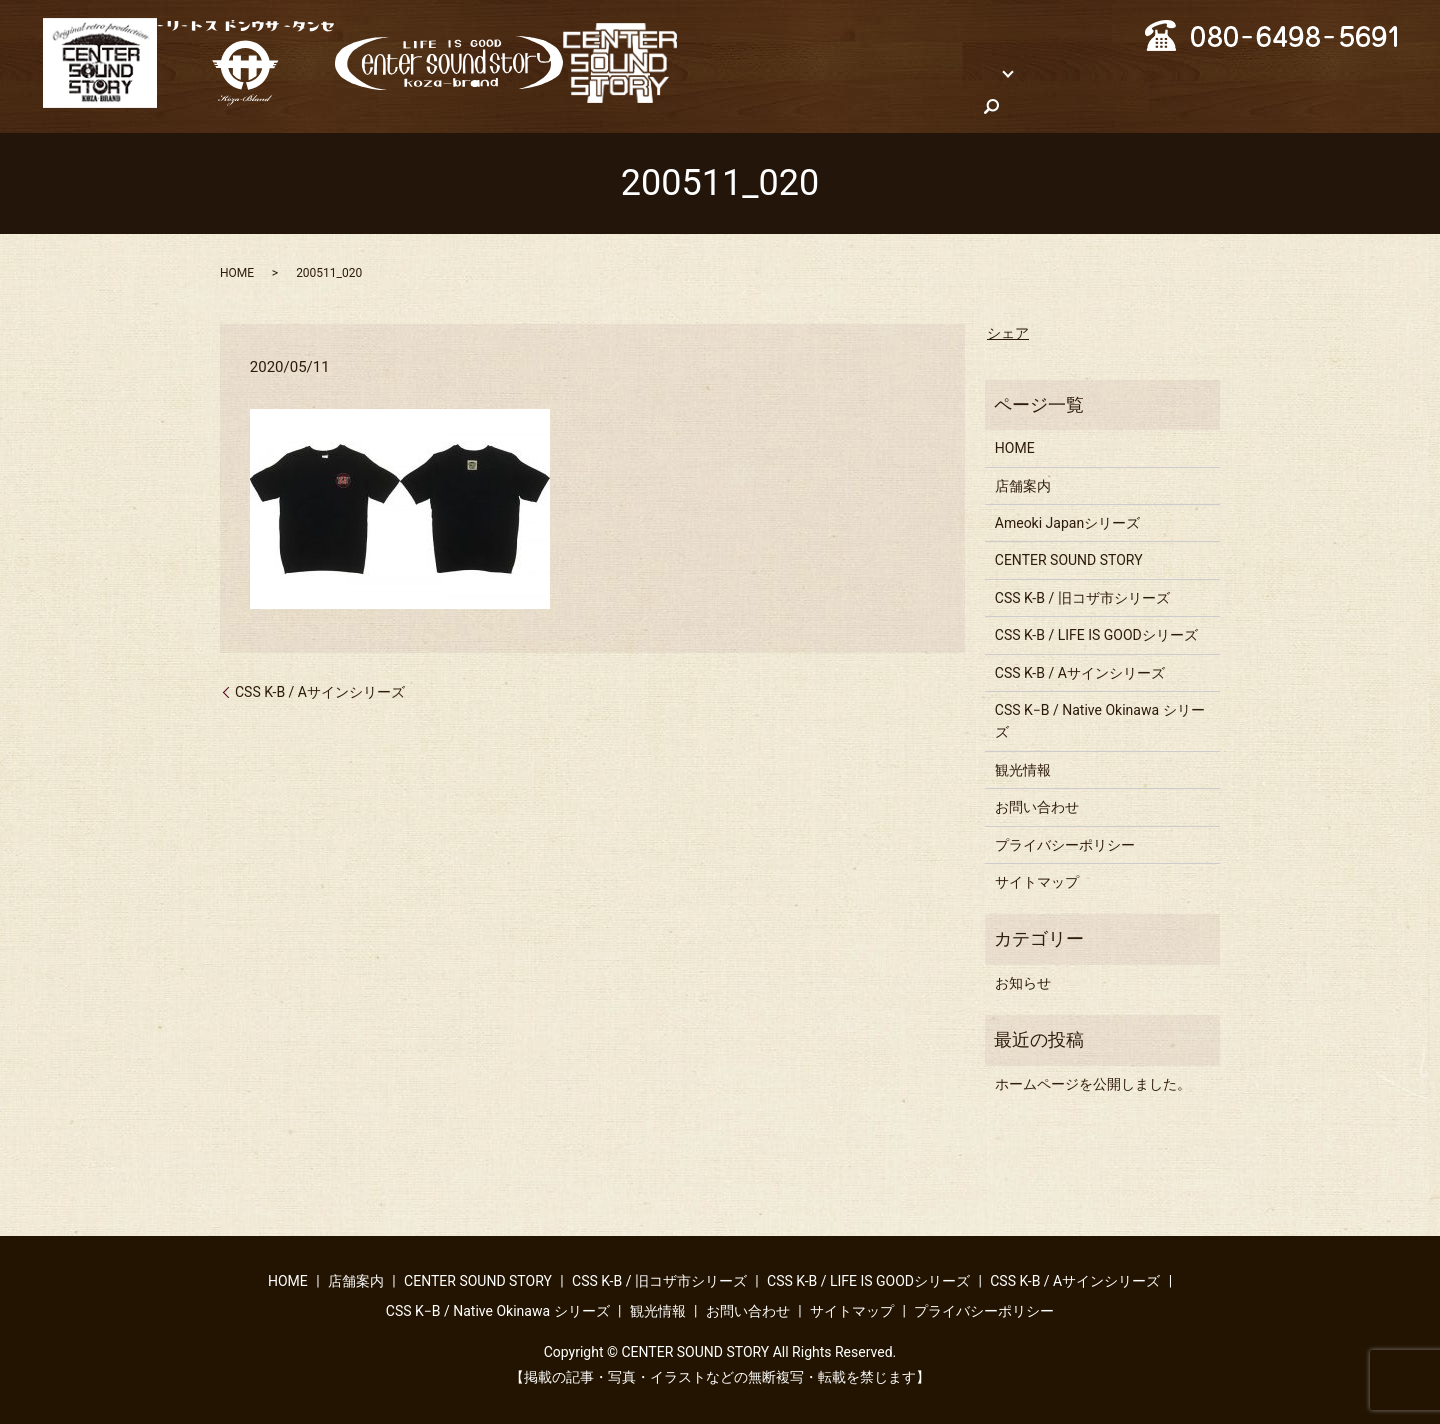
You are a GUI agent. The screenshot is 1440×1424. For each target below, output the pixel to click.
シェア (1008, 332)
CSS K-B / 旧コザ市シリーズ (1082, 596)
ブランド (905, 71)
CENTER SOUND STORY (1069, 559)
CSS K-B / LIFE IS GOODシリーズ (1096, 634)
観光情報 (1265, 71)
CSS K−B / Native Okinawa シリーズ (1092, 71)
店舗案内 (815, 71)
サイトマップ (1037, 881)
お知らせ (1023, 981)
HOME (734, 71)
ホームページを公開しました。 (1093, 1082)
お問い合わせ (756, 105)
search (846, 106)
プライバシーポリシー (1065, 843)
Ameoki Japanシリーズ (1067, 522)
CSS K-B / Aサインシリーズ (320, 690)
